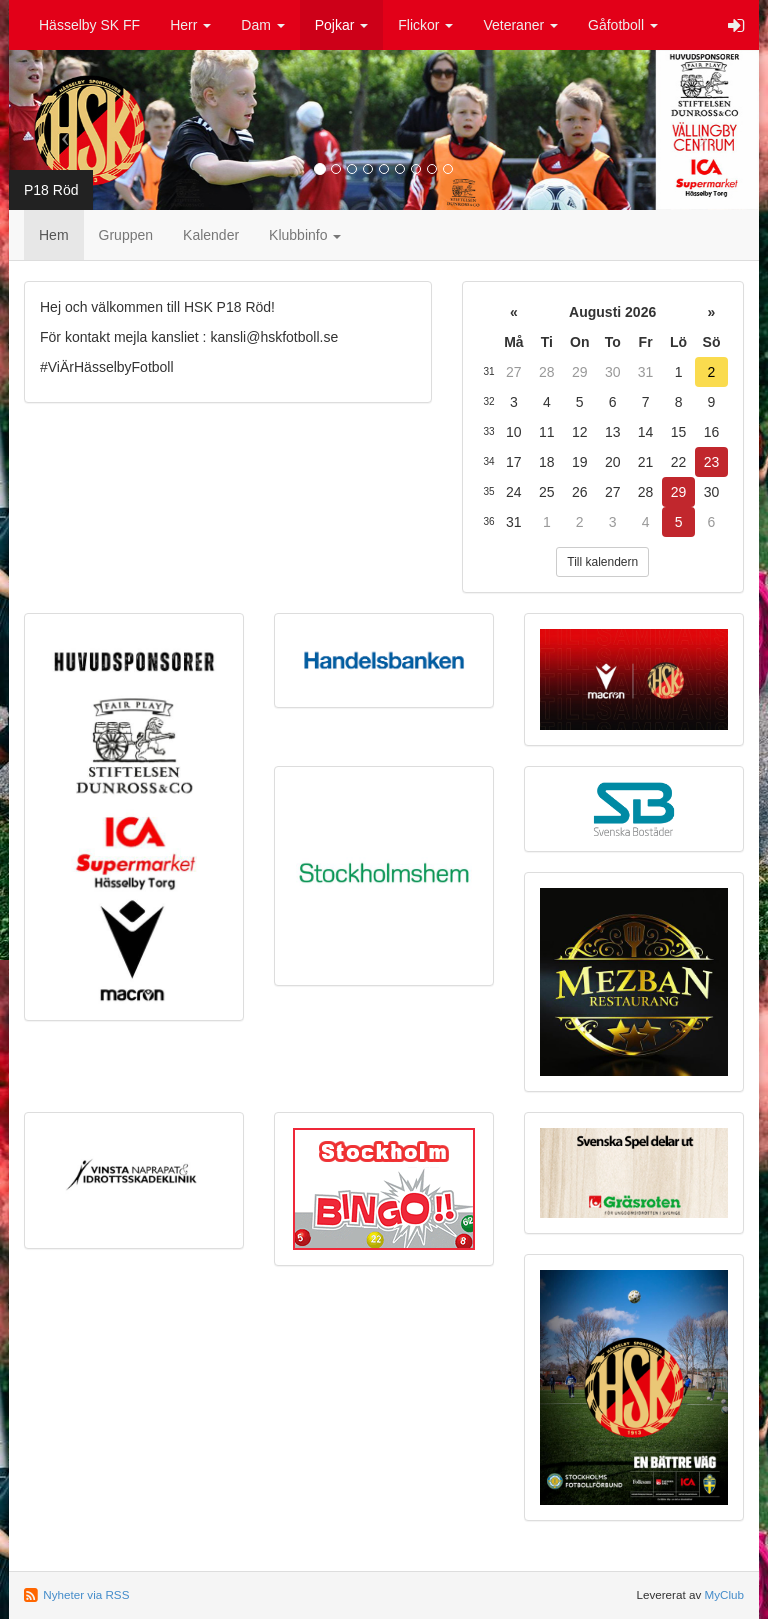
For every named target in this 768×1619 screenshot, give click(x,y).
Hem (54, 235)
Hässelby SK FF (89, 25)
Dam (262, 25)
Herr (190, 25)
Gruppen (126, 235)
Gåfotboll (623, 25)
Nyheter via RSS (86, 1594)
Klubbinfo (305, 235)
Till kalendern (602, 562)
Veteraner (520, 25)
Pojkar (342, 25)
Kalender (211, 235)
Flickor (425, 25)
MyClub (724, 1594)
